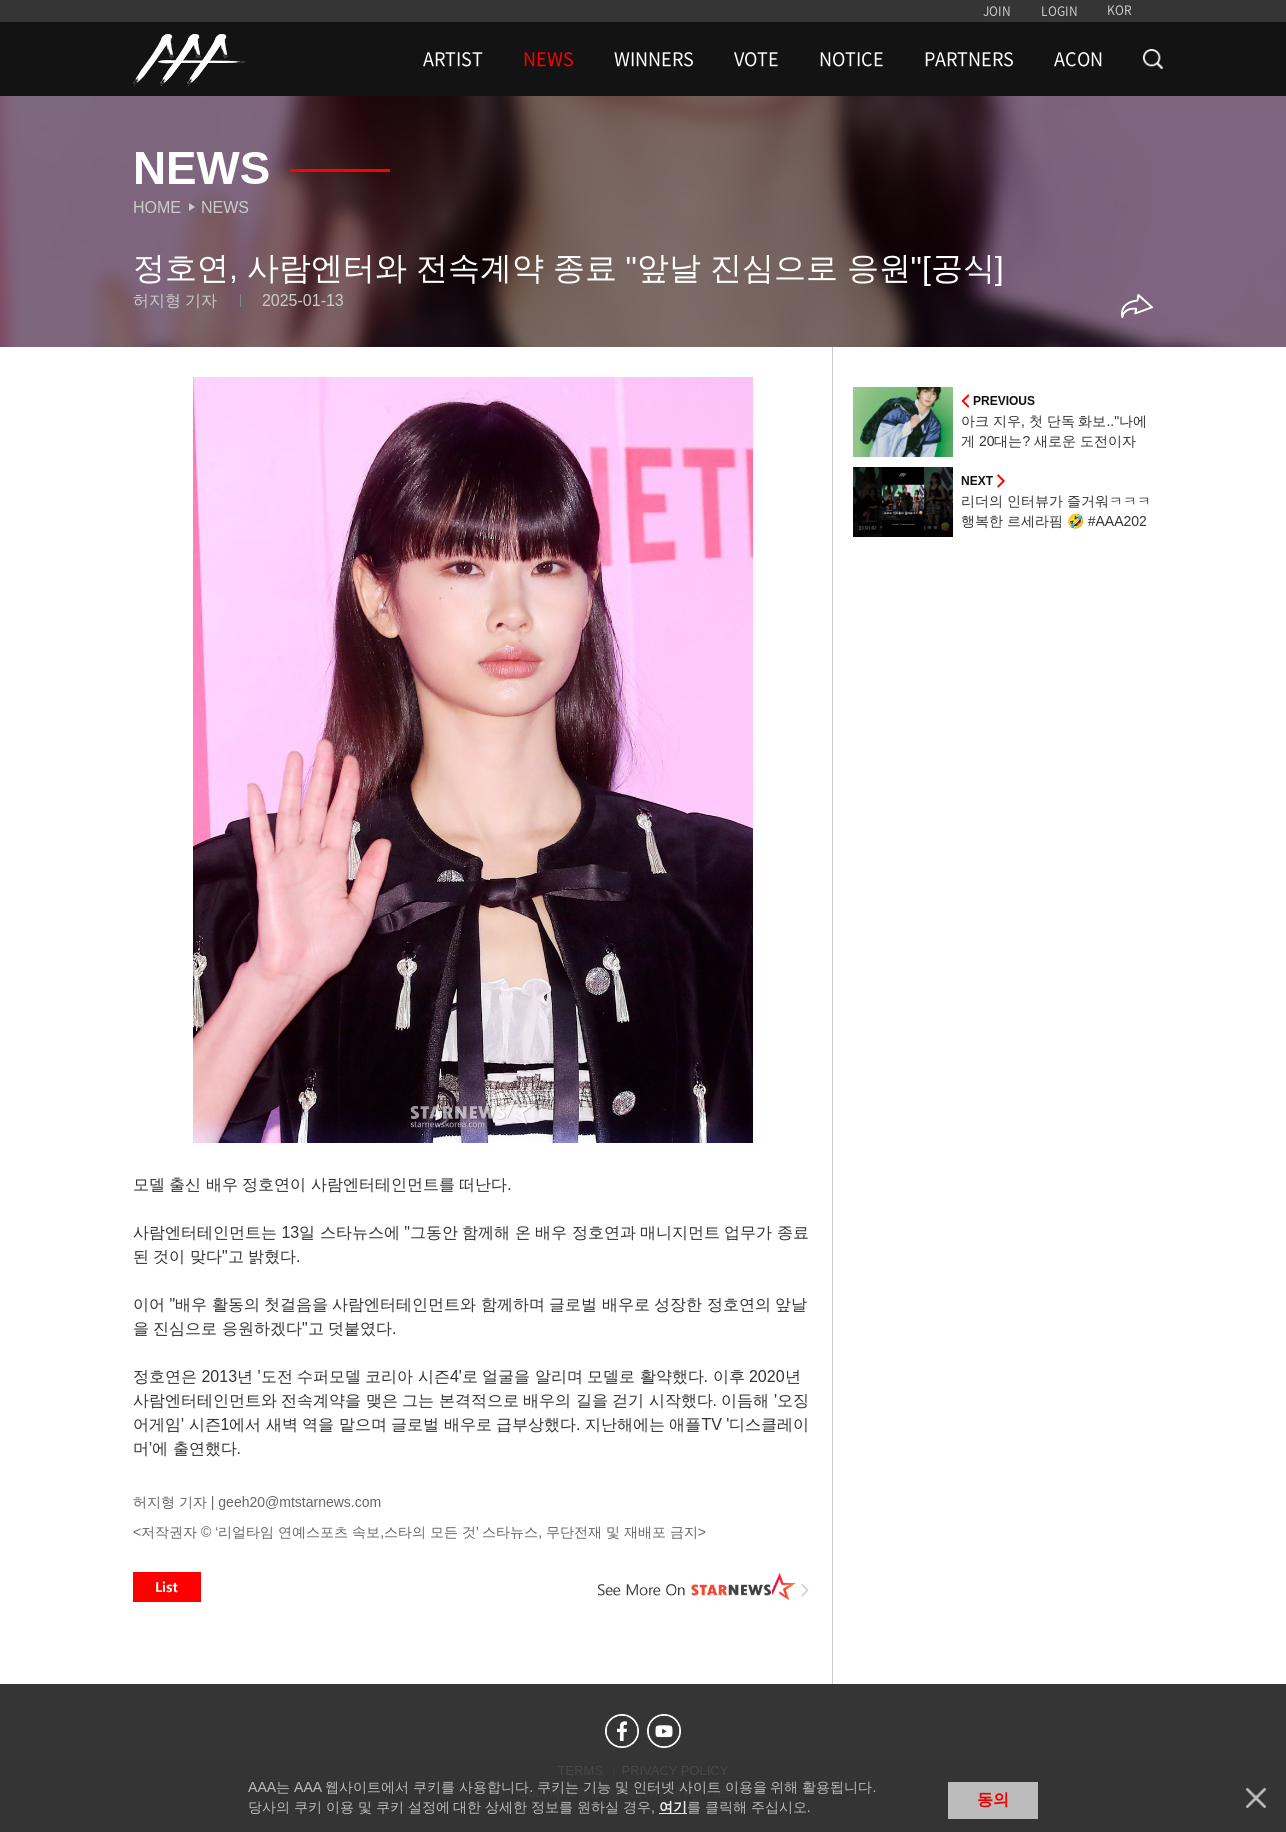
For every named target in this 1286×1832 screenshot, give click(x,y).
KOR (1119, 10)
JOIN (997, 11)
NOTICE (851, 59)
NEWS (548, 59)
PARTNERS (969, 59)
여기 (673, 1807)
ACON (1078, 59)
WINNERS (654, 59)
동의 (993, 1799)
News (225, 207)
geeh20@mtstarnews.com (299, 1502)
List (167, 1587)
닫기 (1256, 1798)
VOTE (756, 59)
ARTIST (453, 59)
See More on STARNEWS (704, 1587)
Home (157, 207)
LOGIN (1059, 11)
